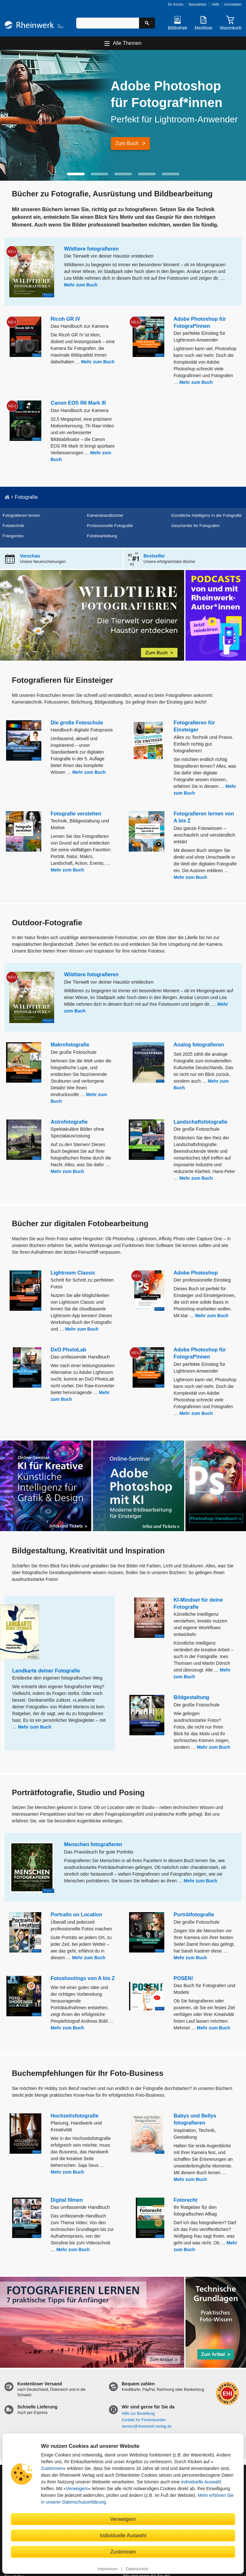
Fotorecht (185, 2200)
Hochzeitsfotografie (74, 2115)
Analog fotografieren (199, 1044)
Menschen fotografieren (93, 1844)
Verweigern (77, 2488)
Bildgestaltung (191, 1697)
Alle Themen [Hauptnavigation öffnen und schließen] (127, 43)
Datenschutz (137, 2569)
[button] (76, 174)
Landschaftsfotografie (200, 1122)
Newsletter (197, 4)
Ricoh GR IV (65, 319)
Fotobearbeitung (102, 535)
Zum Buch (127, 143)
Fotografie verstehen (76, 813)
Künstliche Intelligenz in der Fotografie (206, 515)
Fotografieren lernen (21, 515)
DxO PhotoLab (68, 1349)
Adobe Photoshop (196, 1273)
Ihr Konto (176, 4)
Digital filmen (67, 2200)
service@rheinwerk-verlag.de (146, 2426)
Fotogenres (13, 535)
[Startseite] (33, 26)
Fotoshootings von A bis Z (83, 1978)
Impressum (108, 2569)
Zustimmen (52, 2468)
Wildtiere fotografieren (91, 249)
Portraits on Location (76, 1914)
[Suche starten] (147, 23)
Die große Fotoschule (77, 722)
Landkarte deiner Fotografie (46, 1670)
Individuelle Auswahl (123, 2535)
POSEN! (183, 1978)
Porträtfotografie (194, 1914)
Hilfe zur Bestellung (138, 2413)
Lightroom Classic (73, 1273)
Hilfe (215, 4)
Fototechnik (13, 525)
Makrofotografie (70, 1044)
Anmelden (233, 4)
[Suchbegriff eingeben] (107, 23)
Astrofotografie (69, 1122)
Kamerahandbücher (105, 515)
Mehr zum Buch (80, 284)
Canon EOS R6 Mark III (78, 403)
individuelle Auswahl (201, 2481)
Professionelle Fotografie (110, 525)
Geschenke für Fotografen (195, 525)
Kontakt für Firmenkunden (144, 2420)
